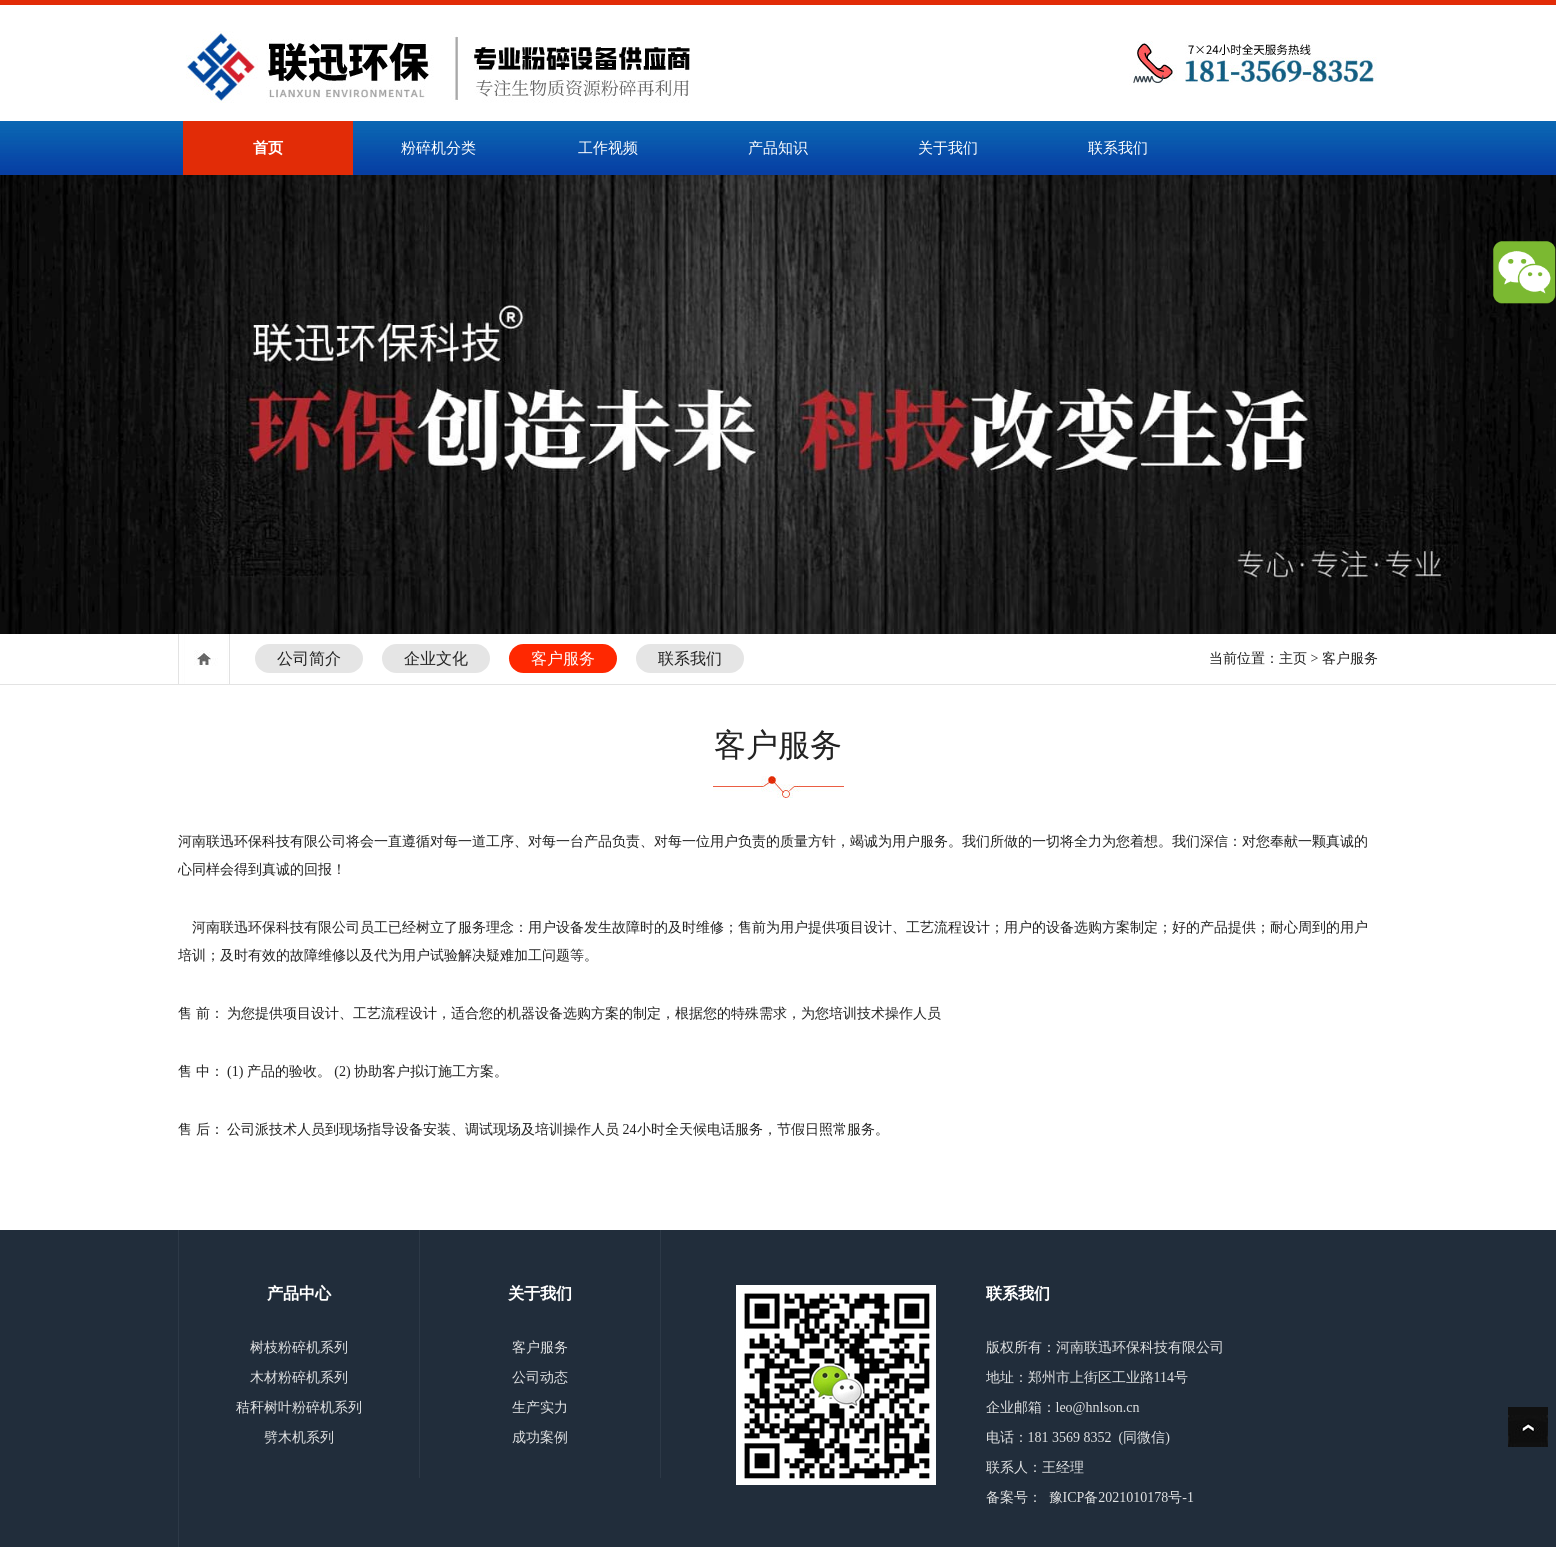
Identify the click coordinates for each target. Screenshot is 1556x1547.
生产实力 (540, 1407)
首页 (268, 148)
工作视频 (608, 148)
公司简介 (309, 658)
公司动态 (540, 1377)
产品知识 (778, 148)
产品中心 (299, 1293)
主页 (1293, 658)
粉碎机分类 (438, 148)
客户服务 (563, 658)
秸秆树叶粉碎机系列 (299, 1407)
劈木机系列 (299, 1437)
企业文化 (436, 658)
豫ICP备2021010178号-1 (1121, 1497)
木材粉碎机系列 (299, 1377)
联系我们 (1118, 148)
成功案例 (540, 1437)
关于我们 (948, 148)
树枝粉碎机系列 (299, 1347)
